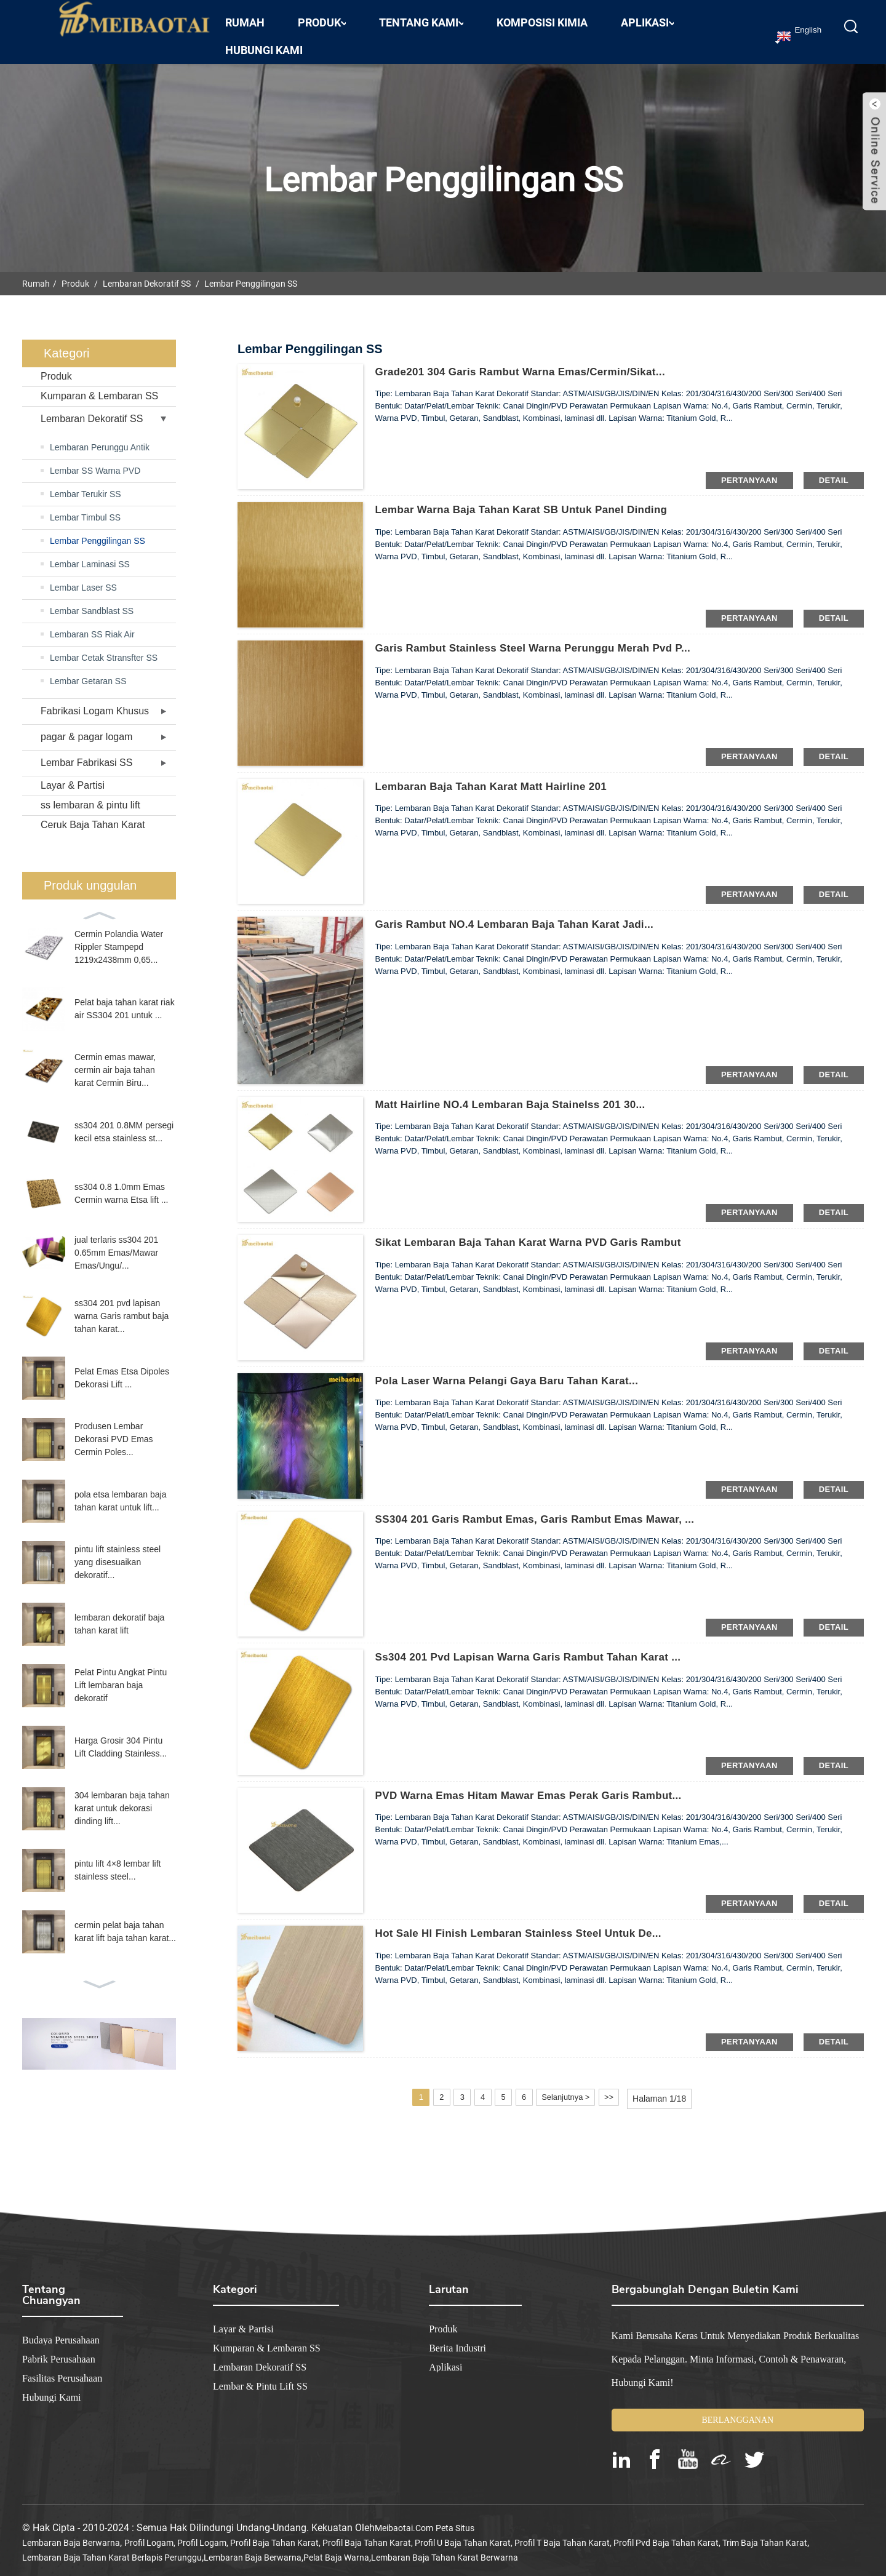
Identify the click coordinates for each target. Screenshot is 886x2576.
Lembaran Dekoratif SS (147, 275)
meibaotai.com (404, 2519)
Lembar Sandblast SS (92, 602)
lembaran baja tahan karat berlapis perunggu (112, 2548)
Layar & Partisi (73, 777)
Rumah (245, 13)
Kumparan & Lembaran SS (99, 387)
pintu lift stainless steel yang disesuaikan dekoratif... (117, 1553)
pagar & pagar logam (86, 728)
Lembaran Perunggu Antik (100, 439)
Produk (322, 13)
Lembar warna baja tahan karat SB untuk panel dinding (531, 501)
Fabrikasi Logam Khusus (95, 702)
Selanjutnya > (580, 2089)
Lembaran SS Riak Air (92, 626)
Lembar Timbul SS (85, 509)
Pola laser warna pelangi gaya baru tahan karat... (515, 1372)
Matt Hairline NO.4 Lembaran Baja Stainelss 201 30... (519, 1096)
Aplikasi (647, 13)
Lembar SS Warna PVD (95, 462)
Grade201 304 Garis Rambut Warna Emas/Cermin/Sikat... (529, 363)
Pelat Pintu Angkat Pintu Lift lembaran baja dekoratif (120, 1676)
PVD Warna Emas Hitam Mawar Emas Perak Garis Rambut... (538, 1786)
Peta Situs (455, 2519)
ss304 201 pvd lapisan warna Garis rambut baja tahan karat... (121, 1307)
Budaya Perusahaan (61, 2331)
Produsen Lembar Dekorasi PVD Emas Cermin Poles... (113, 1430)
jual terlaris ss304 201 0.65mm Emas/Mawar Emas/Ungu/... (116, 1244)
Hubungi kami (264, 41)
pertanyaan (749, 471)
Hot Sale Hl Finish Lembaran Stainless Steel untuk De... (527, 1925)
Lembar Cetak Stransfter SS (104, 649)
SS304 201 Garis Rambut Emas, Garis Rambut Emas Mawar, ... (545, 1510)
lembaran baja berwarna (71, 2533)
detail (833, 471)
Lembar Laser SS (83, 579)
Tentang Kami (421, 13)
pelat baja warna (336, 2548)
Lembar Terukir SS (85, 485)
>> (627, 2089)
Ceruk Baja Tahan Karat (93, 816)
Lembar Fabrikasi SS (86, 754)
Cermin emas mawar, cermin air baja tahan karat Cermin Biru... (115, 1061)
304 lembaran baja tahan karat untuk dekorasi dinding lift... (122, 1799)
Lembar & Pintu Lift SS (260, 2377)
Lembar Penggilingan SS (250, 275)
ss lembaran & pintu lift (90, 796)
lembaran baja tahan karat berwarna (444, 2548)
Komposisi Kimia (542, 13)
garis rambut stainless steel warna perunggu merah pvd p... (543, 640)
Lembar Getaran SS (88, 672)
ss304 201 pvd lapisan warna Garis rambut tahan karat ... (538, 1649)
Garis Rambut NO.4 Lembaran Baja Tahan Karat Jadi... (523, 916)
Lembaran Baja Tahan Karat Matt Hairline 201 (498, 778)
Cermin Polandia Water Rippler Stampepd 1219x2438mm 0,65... (118, 938)
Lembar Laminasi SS (90, 555)
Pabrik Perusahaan (58, 2350)
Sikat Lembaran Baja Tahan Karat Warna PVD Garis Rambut (538, 1234)
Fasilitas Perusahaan (62, 2369)
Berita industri (457, 2339)
